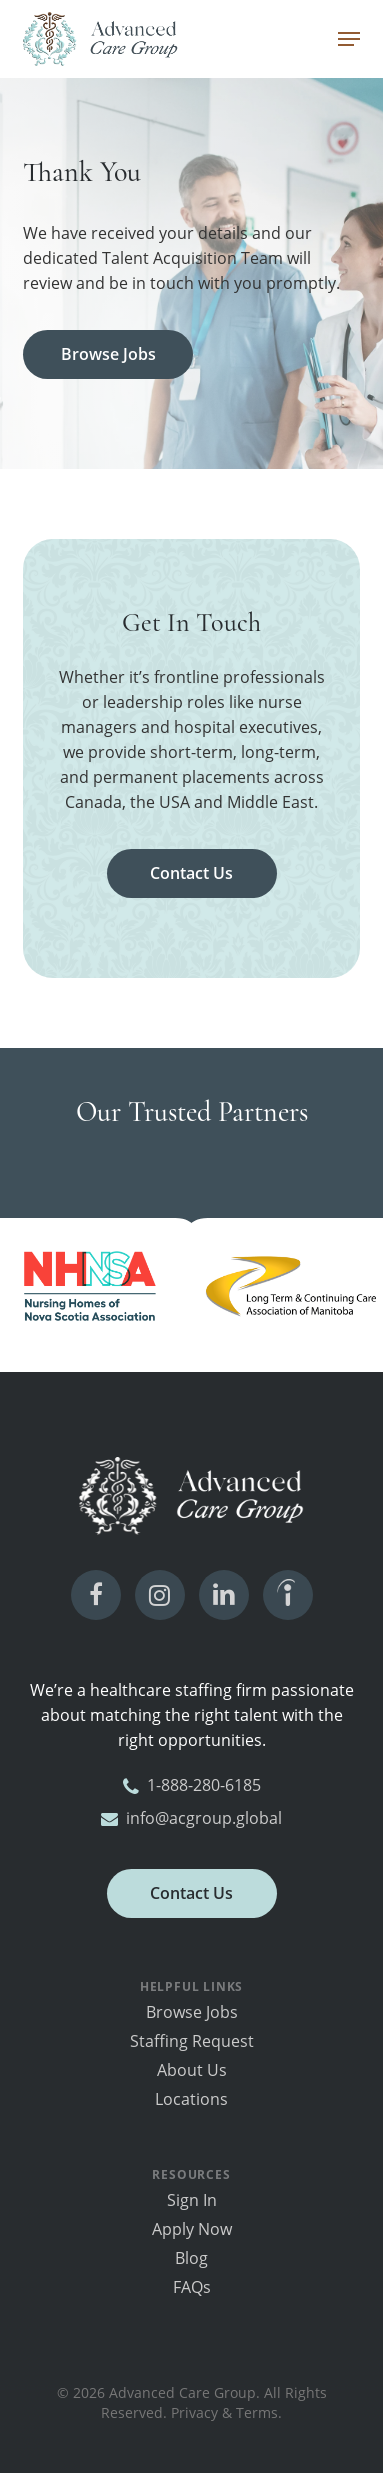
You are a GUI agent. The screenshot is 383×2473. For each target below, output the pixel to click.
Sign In (192, 2200)
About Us (192, 2070)
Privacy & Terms (224, 2412)
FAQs (192, 2287)
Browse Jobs (192, 2012)
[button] (349, 39)
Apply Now (192, 2229)
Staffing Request (192, 2041)
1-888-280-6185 (192, 1785)
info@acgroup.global (191, 1818)
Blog (191, 2258)
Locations (191, 2099)
